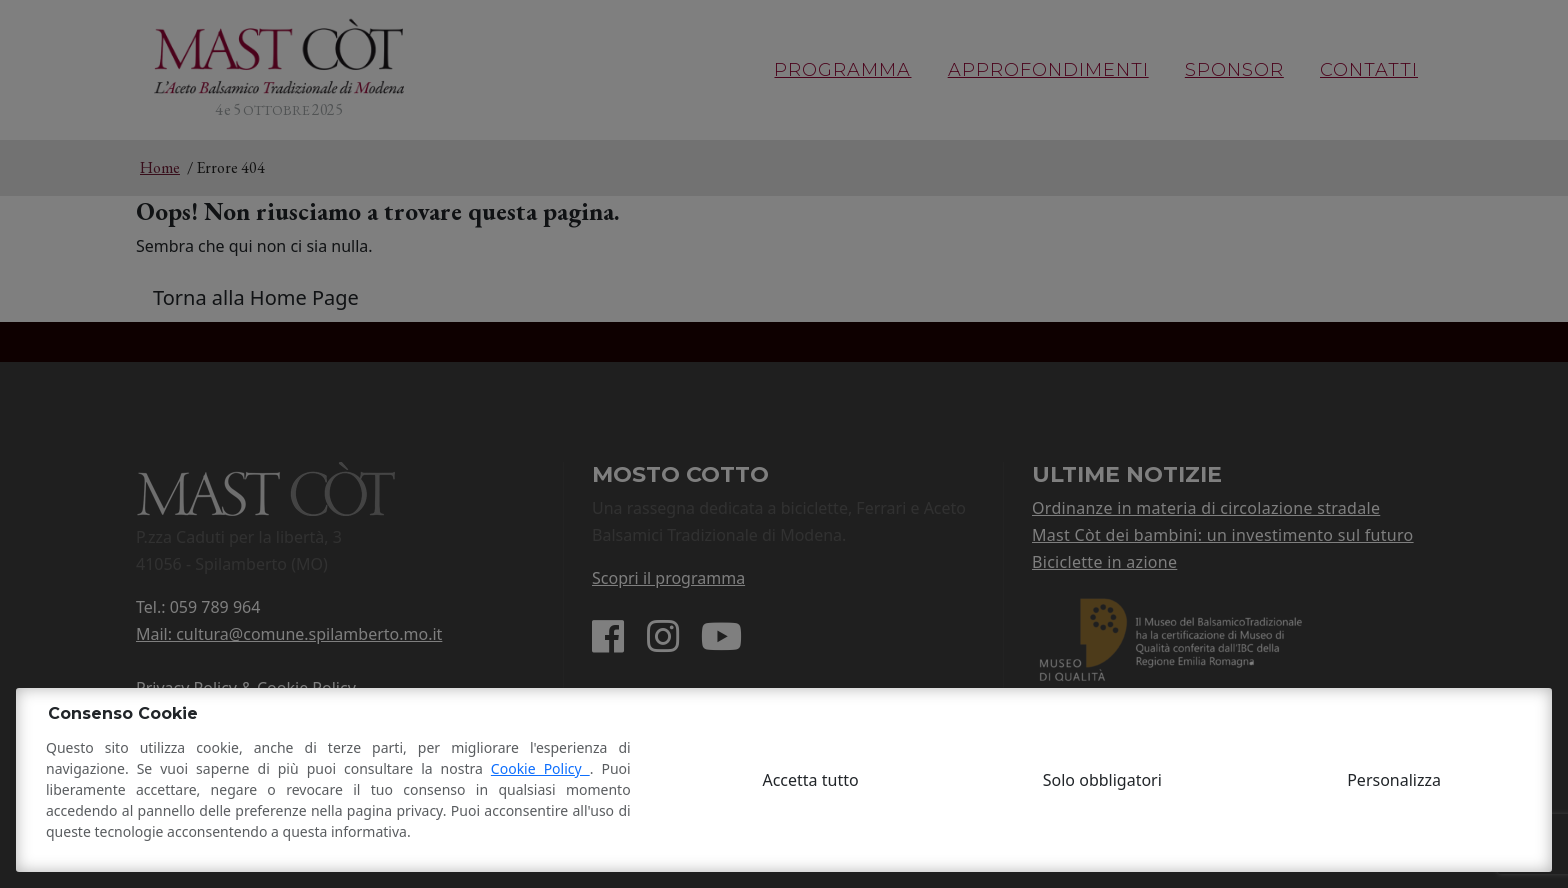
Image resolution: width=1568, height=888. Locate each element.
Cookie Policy (540, 768)
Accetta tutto (810, 780)
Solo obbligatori (1102, 780)
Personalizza (1394, 780)
